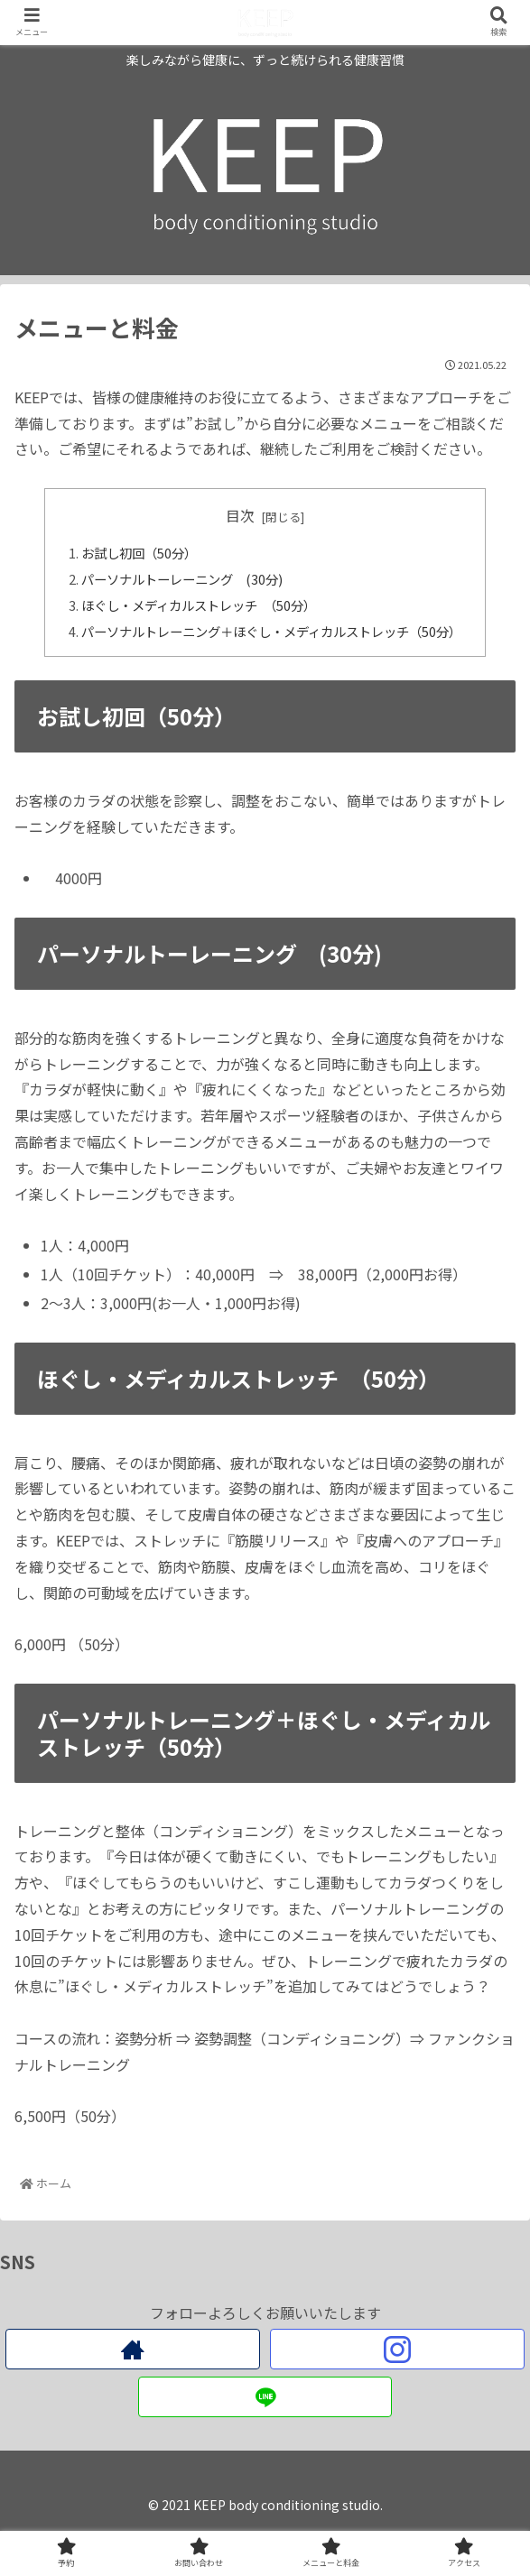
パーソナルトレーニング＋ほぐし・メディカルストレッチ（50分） (271, 631)
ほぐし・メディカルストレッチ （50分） (198, 605)
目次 (240, 515)
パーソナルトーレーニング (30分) (183, 578)
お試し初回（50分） (154, 552)
